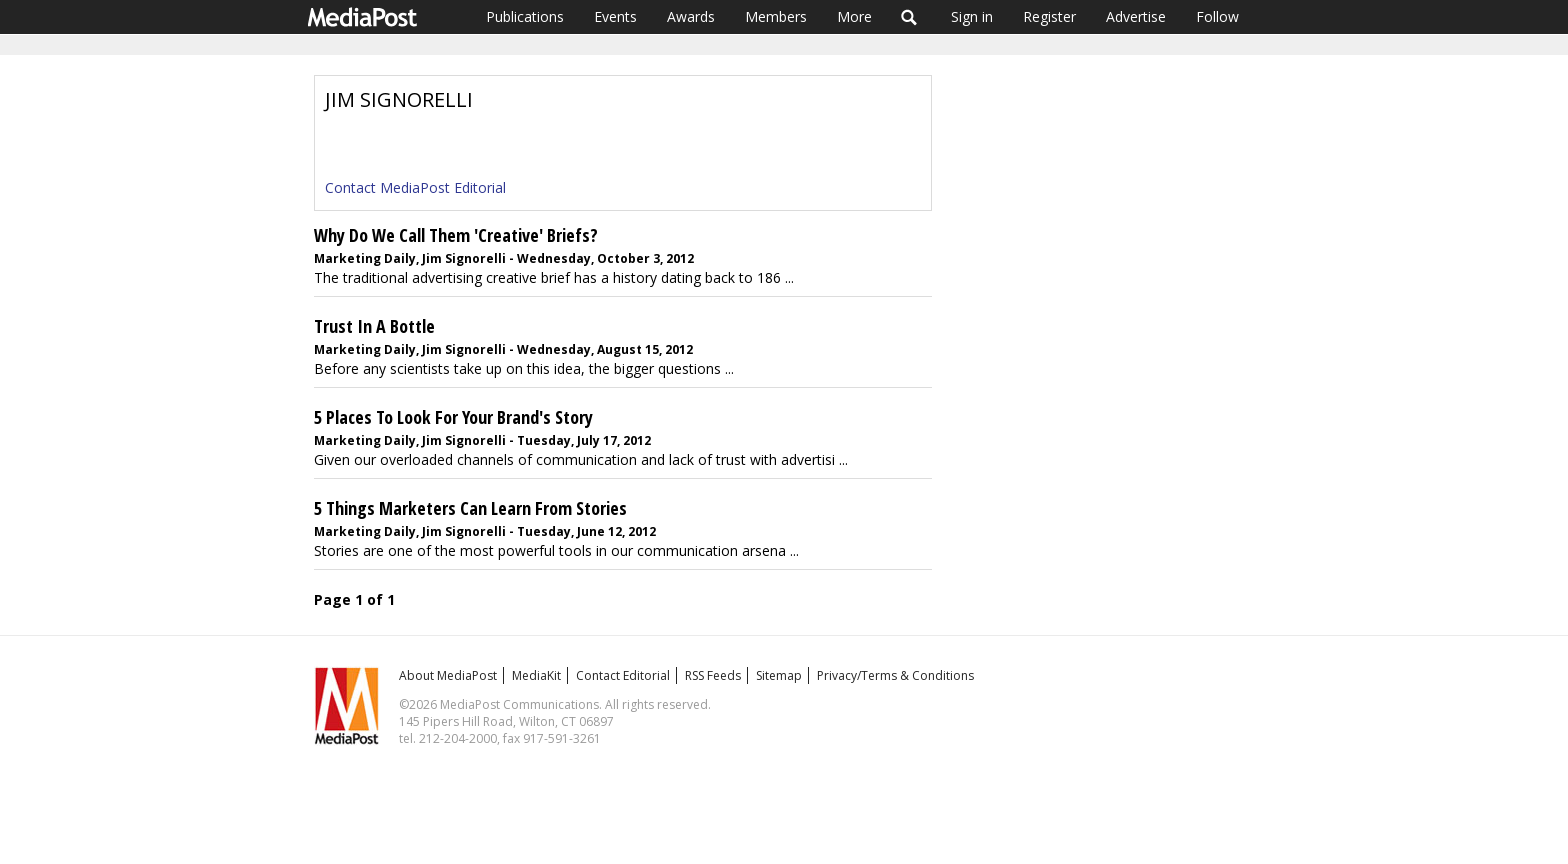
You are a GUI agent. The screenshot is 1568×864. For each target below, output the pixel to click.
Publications (525, 16)
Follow (1217, 16)
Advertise (1136, 16)
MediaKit (536, 675)
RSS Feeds (713, 675)
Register (1049, 16)
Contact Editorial (623, 675)
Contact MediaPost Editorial (415, 187)
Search (909, 17)
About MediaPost (448, 675)
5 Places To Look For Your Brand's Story (453, 417)
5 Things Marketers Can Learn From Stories (470, 508)
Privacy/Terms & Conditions (895, 675)
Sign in (972, 16)
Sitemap (779, 675)
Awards (691, 16)
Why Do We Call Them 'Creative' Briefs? (456, 235)
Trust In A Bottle (374, 326)
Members (776, 16)
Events (615, 16)
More (854, 16)
